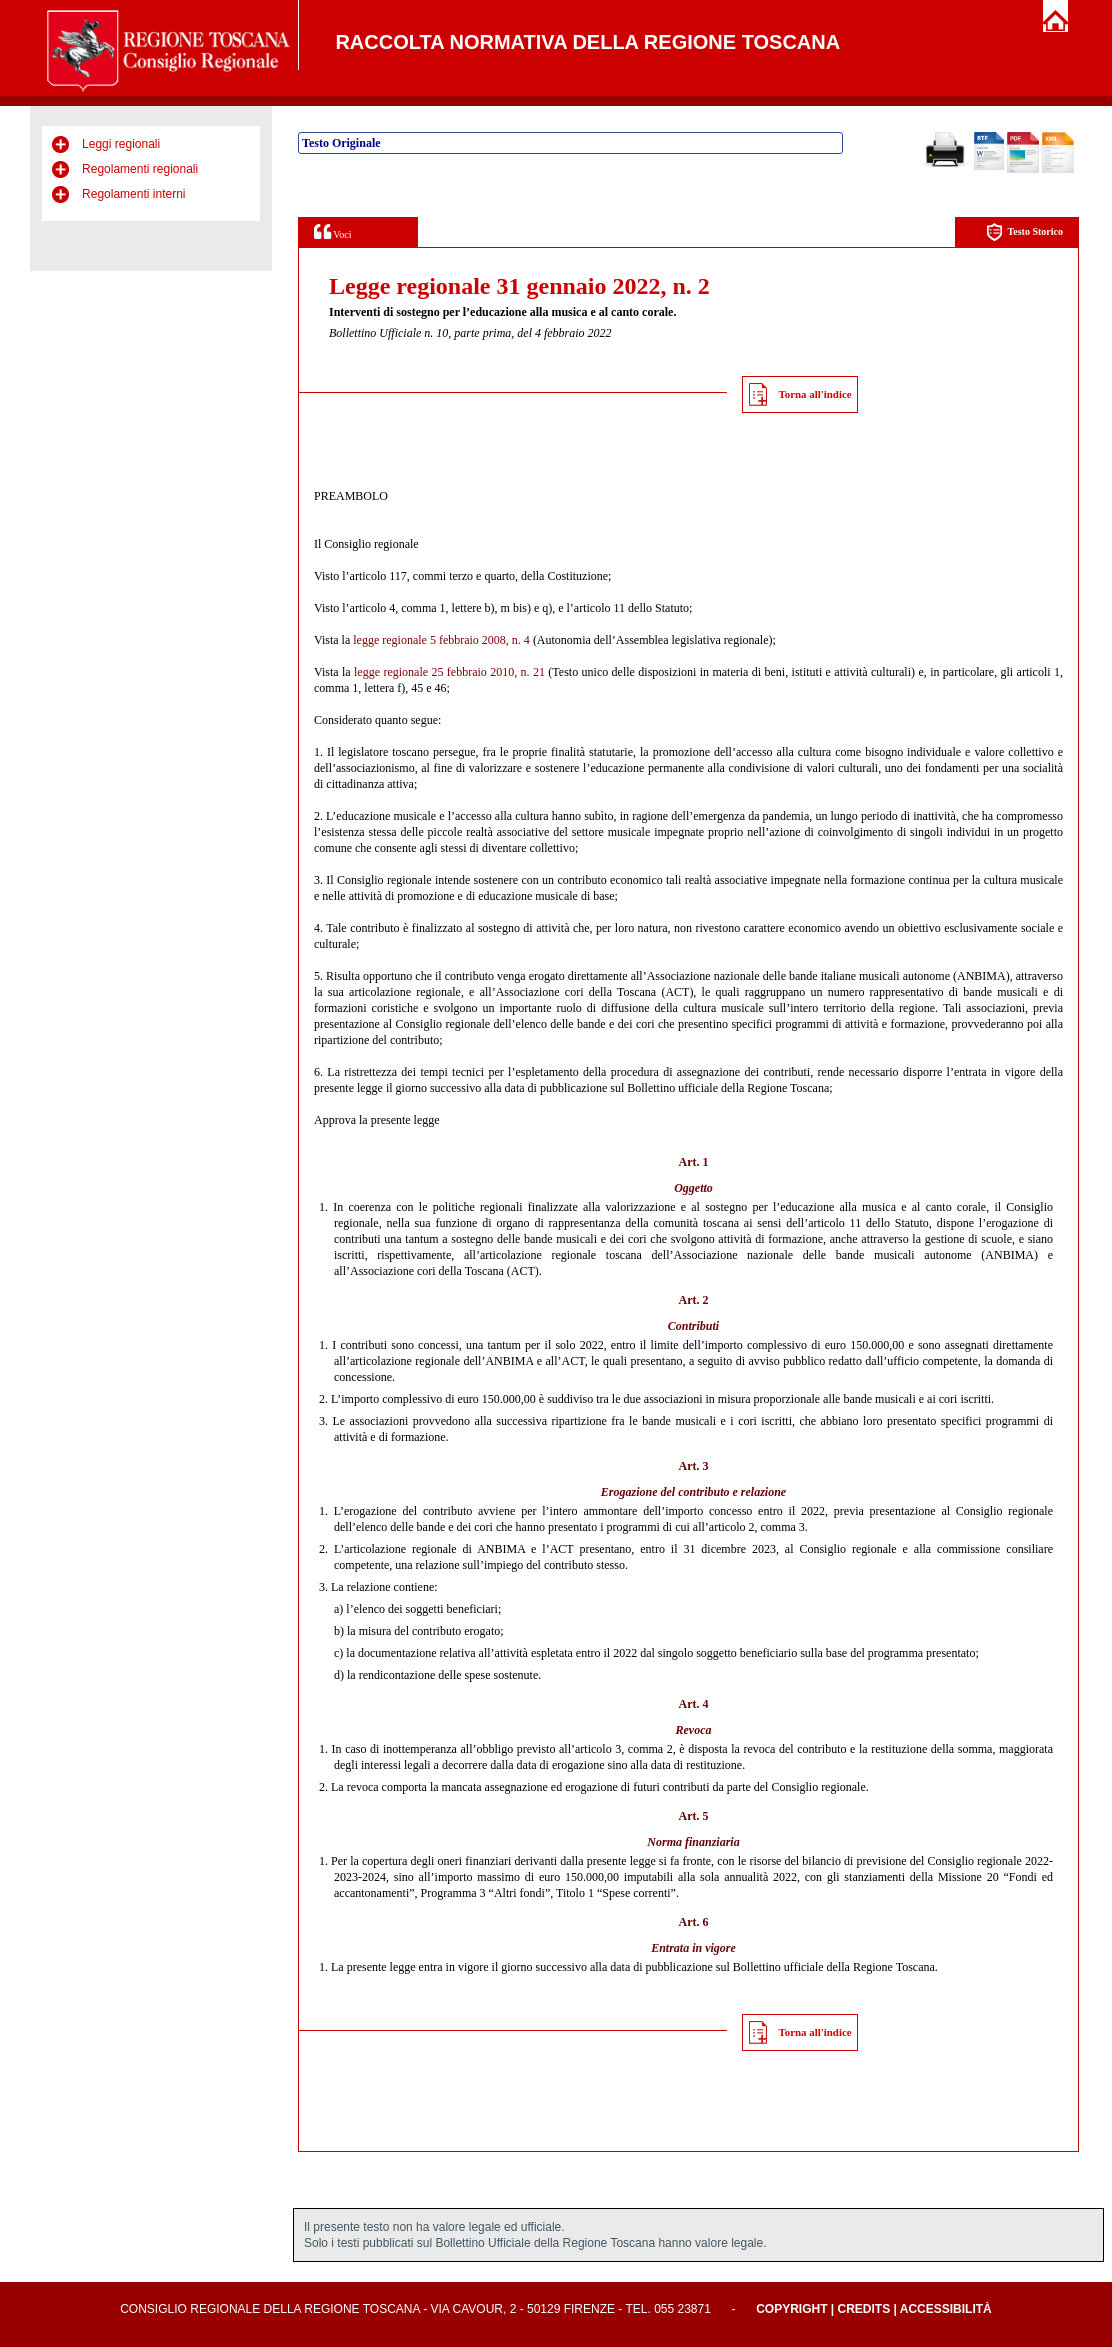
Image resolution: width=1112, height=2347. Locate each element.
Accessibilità (946, 2309)
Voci (332, 231)
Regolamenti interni (133, 194)
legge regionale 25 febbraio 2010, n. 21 (449, 672)
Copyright (791, 2309)
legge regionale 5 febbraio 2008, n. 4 (441, 640)
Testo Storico (1024, 232)
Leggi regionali (121, 144)
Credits (864, 2309)
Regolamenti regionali (140, 169)
